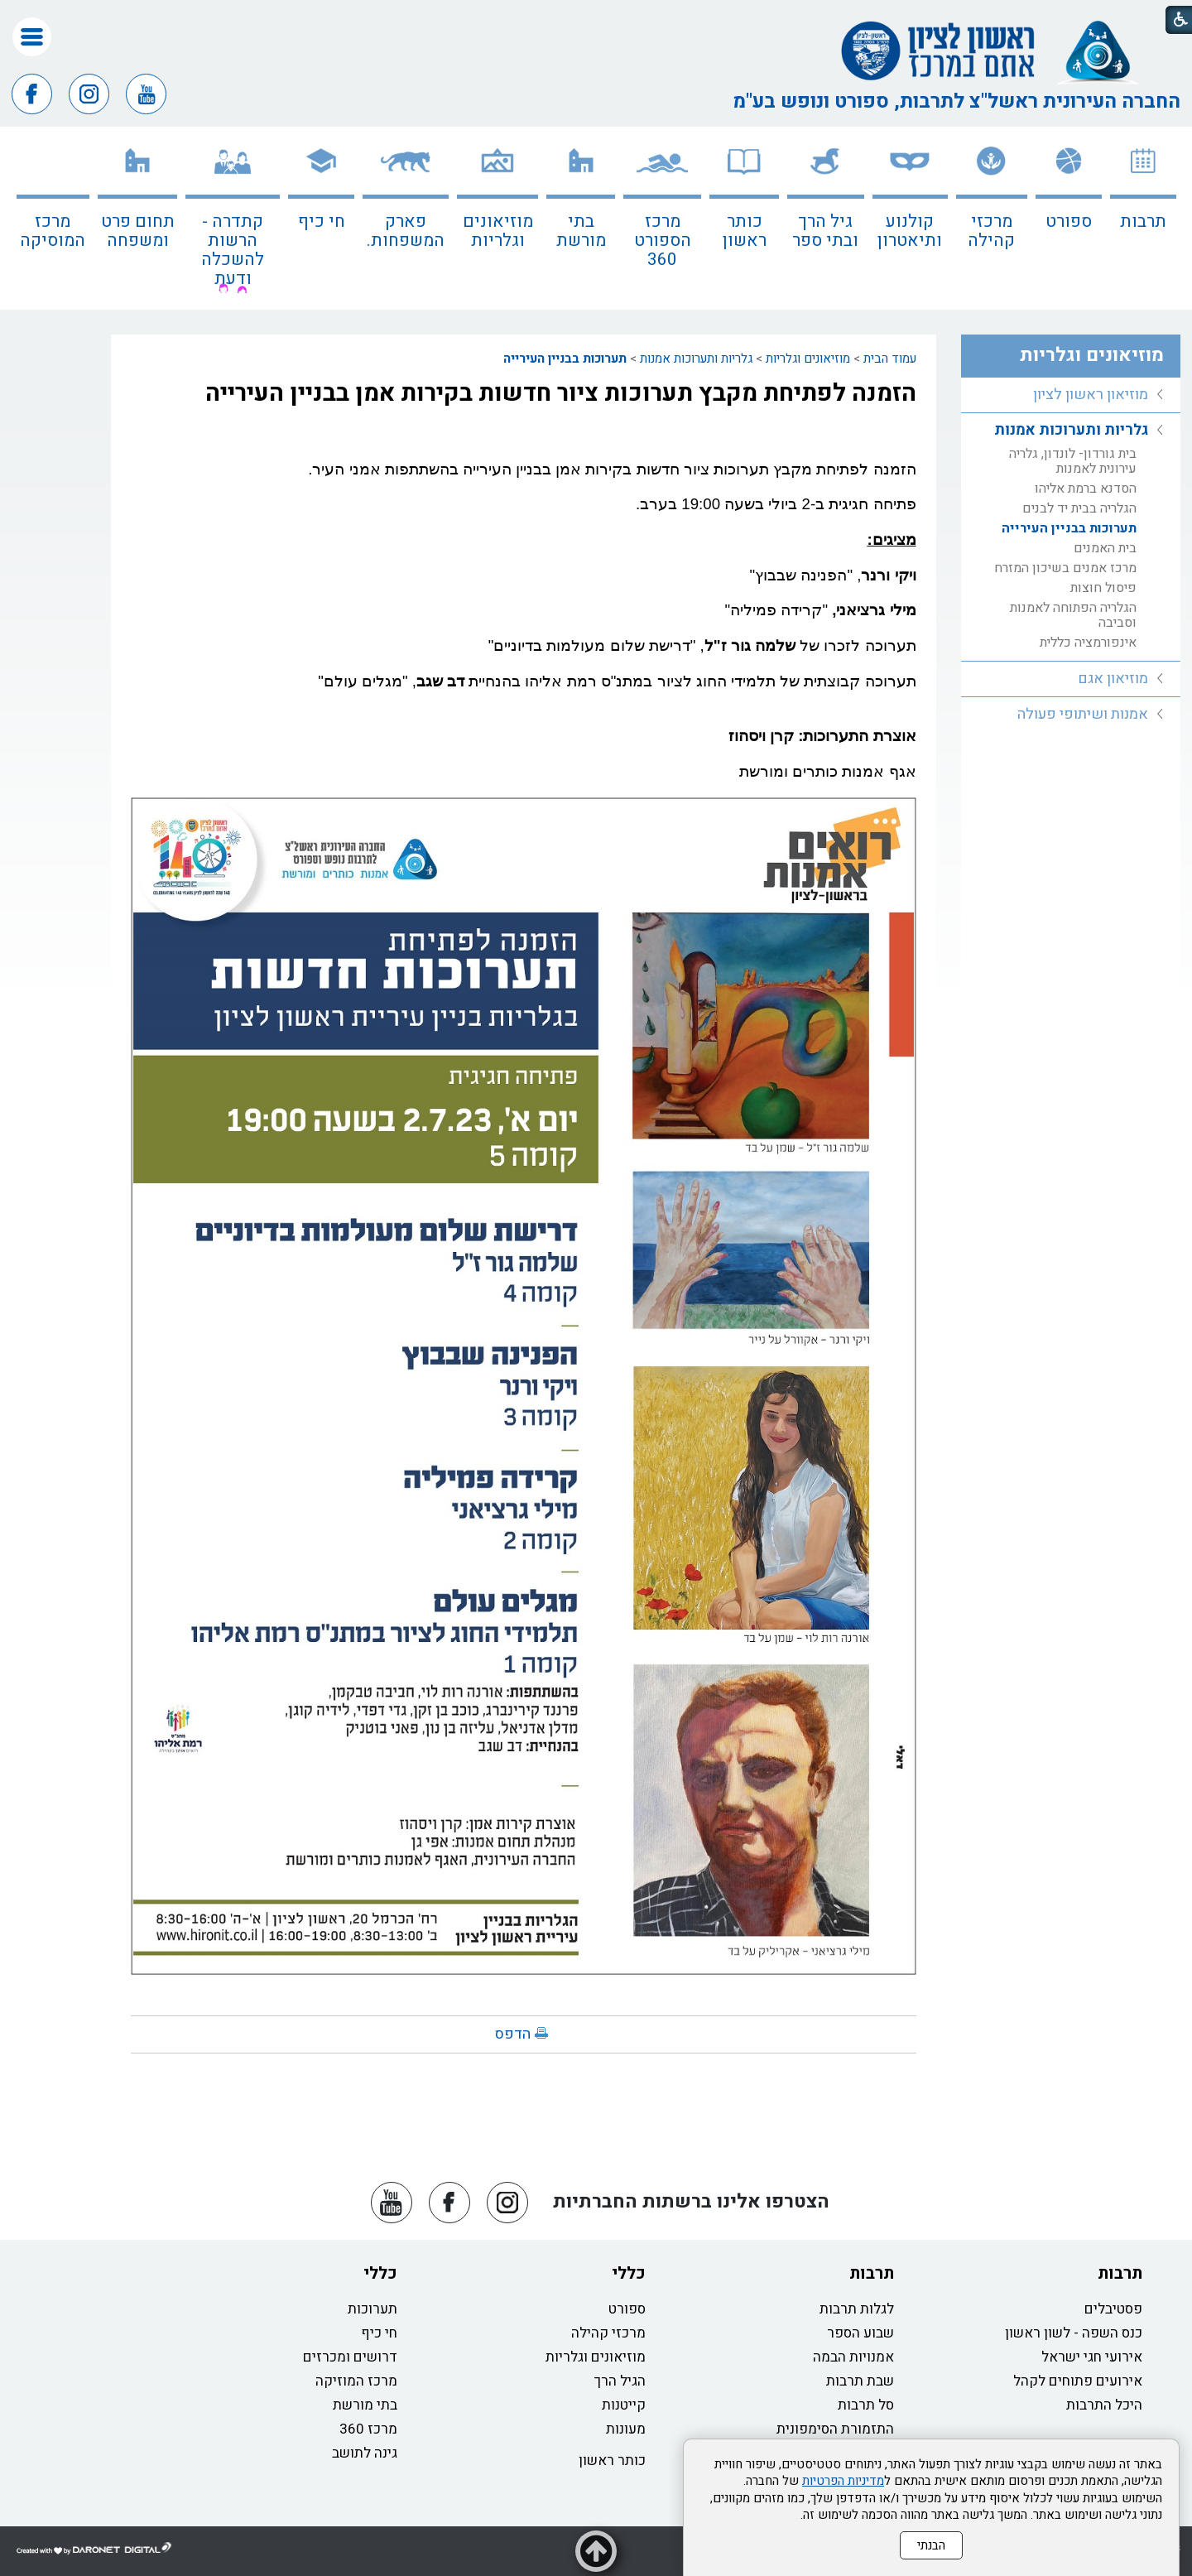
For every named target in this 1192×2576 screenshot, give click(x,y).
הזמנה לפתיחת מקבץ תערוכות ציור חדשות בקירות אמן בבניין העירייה (560, 393)
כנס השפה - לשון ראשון (1073, 2333)
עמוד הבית (889, 358)
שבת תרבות (860, 2381)
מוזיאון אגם (1113, 678)
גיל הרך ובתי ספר (825, 231)
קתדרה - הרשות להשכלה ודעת (232, 250)
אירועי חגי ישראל (1091, 2357)
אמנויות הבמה (853, 2357)
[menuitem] (1143, 218)
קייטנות (624, 2405)
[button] (31, 36)
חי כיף (321, 221)
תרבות (1143, 221)
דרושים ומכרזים (350, 2357)
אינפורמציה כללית (1088, 642)
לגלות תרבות (857, 2309)
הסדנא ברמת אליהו (1086, 488)
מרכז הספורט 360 (662, 240)
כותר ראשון (745, 231)
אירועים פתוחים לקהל (1077, 2381)
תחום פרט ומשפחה (138, 231)
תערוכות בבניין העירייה (565, 358)
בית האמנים (1105, 548)
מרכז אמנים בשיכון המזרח (1065, 568)
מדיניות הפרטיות (843, 2481)
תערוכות (372, 2309)
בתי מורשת (581, 231)
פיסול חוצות (1103, 588)
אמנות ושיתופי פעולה (1082, 714)
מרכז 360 (368, 2429)
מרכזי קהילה (991, 231)
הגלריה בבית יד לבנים (1079, 508)
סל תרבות (866, 2405)
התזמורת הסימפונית (835, 2429)
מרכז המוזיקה (356, 2381)
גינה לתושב (364, 2453)
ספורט (1068, 221)
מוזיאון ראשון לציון (1090, 394)
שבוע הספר (860, 2333)
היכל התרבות (1104, 2405)
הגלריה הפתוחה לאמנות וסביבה (1073, 615)
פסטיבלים (1113, 2309)
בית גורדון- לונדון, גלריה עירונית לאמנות (1073, 461)
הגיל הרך (620, 2381)
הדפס (513, 2034)
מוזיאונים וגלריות (498, 231)
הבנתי (931, 2545)
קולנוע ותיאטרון (909, 231)
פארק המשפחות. (406, 231)
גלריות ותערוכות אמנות (696, 358)
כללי (629, 2273)
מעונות (626, 2429)
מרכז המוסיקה (52, 231)
